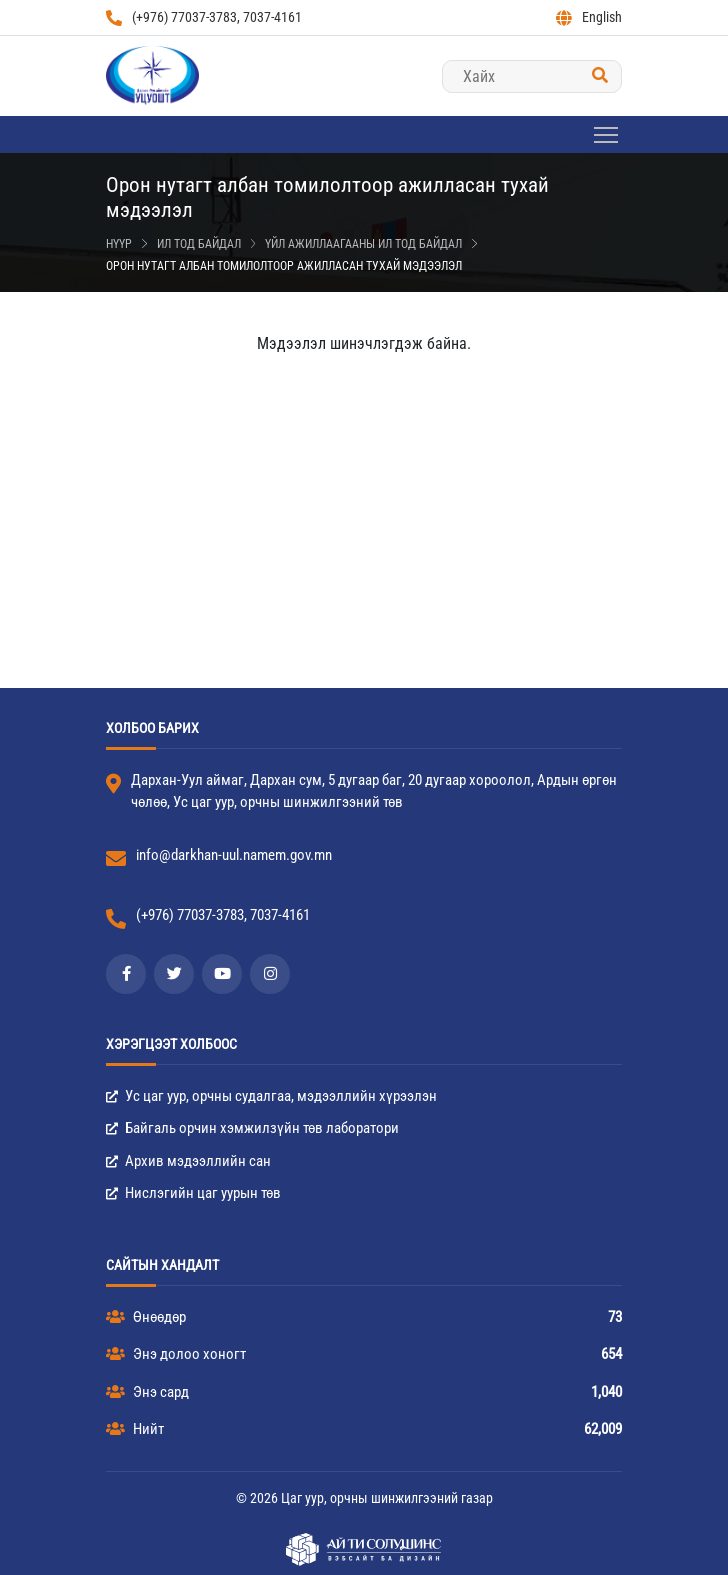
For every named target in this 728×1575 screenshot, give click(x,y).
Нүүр (119, 244)
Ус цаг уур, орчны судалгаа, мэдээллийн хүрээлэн (271, 1096)
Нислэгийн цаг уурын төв (193, 1193)
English (589, 17)
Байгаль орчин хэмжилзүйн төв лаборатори (252, 1128)
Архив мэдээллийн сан (188, 1161)
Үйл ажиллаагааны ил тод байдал (363, 244)
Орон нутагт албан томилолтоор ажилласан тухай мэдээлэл (284, 266)
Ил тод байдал (199, 244)
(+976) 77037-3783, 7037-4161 (204, 17)
